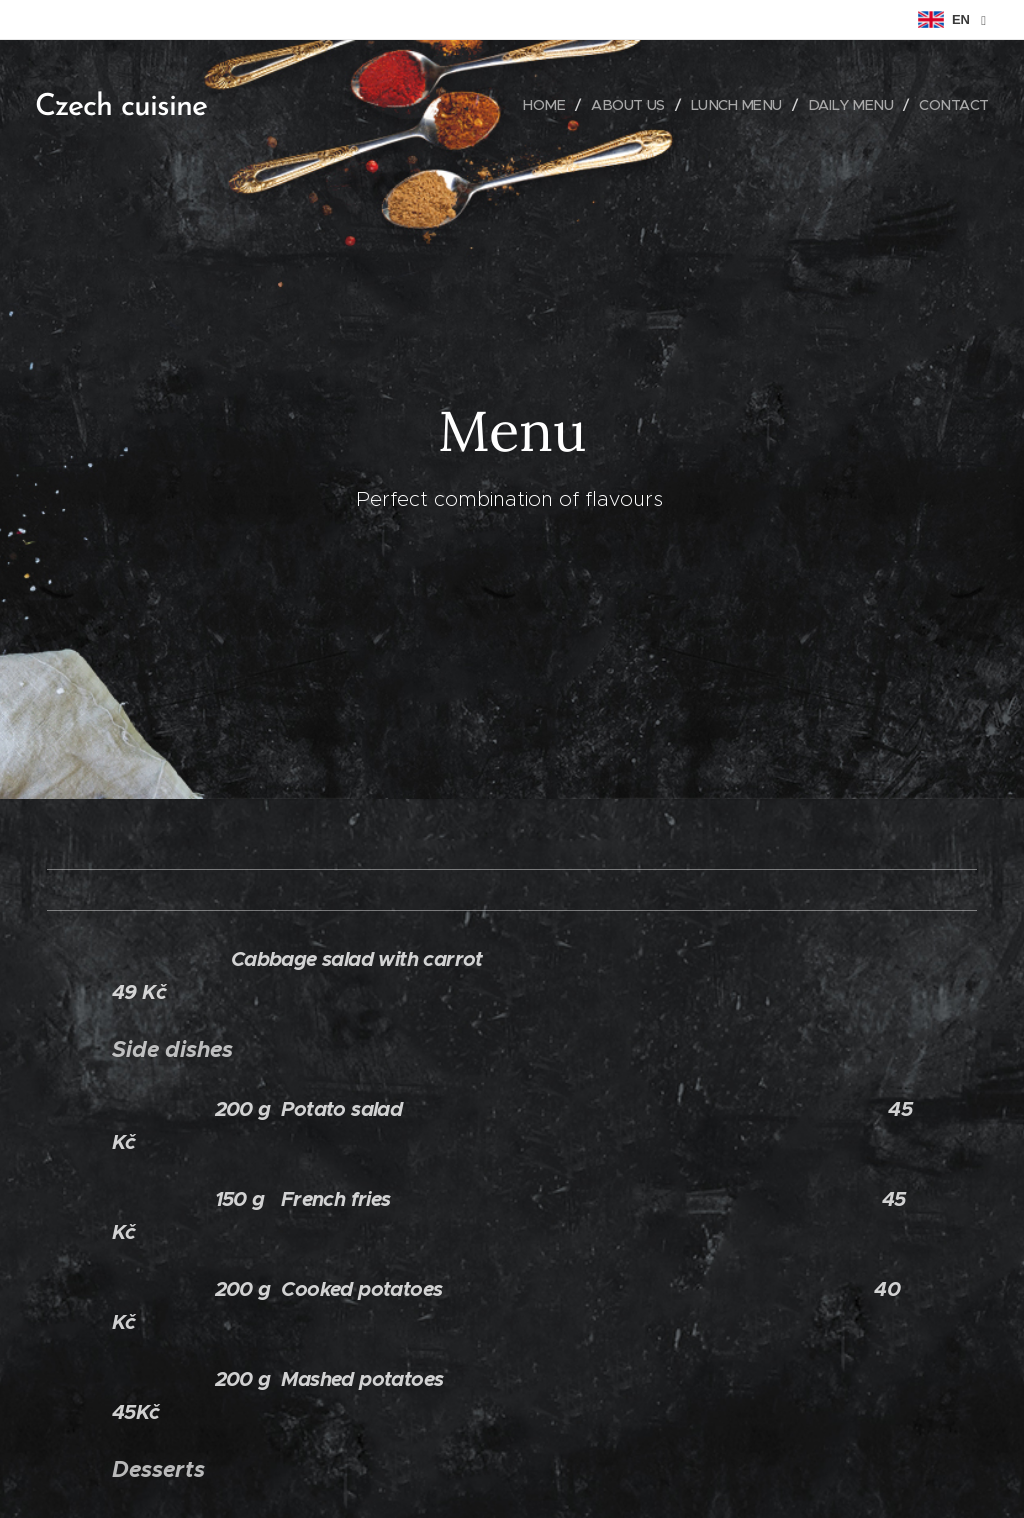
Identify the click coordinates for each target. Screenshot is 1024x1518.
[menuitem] (532, 105)
